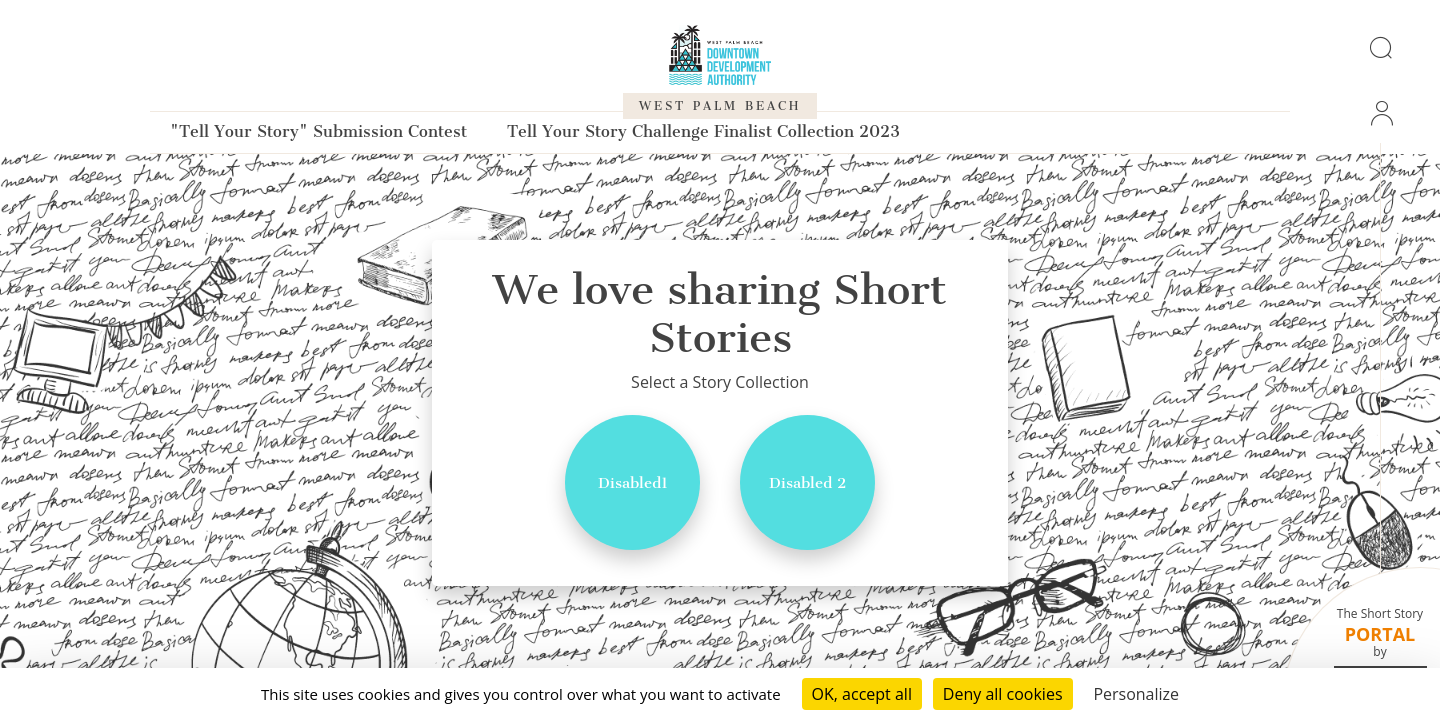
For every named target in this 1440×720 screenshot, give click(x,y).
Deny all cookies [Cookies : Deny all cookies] (1003, 694)
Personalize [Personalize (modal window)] (1136, 694)
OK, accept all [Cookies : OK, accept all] (862, 694)
